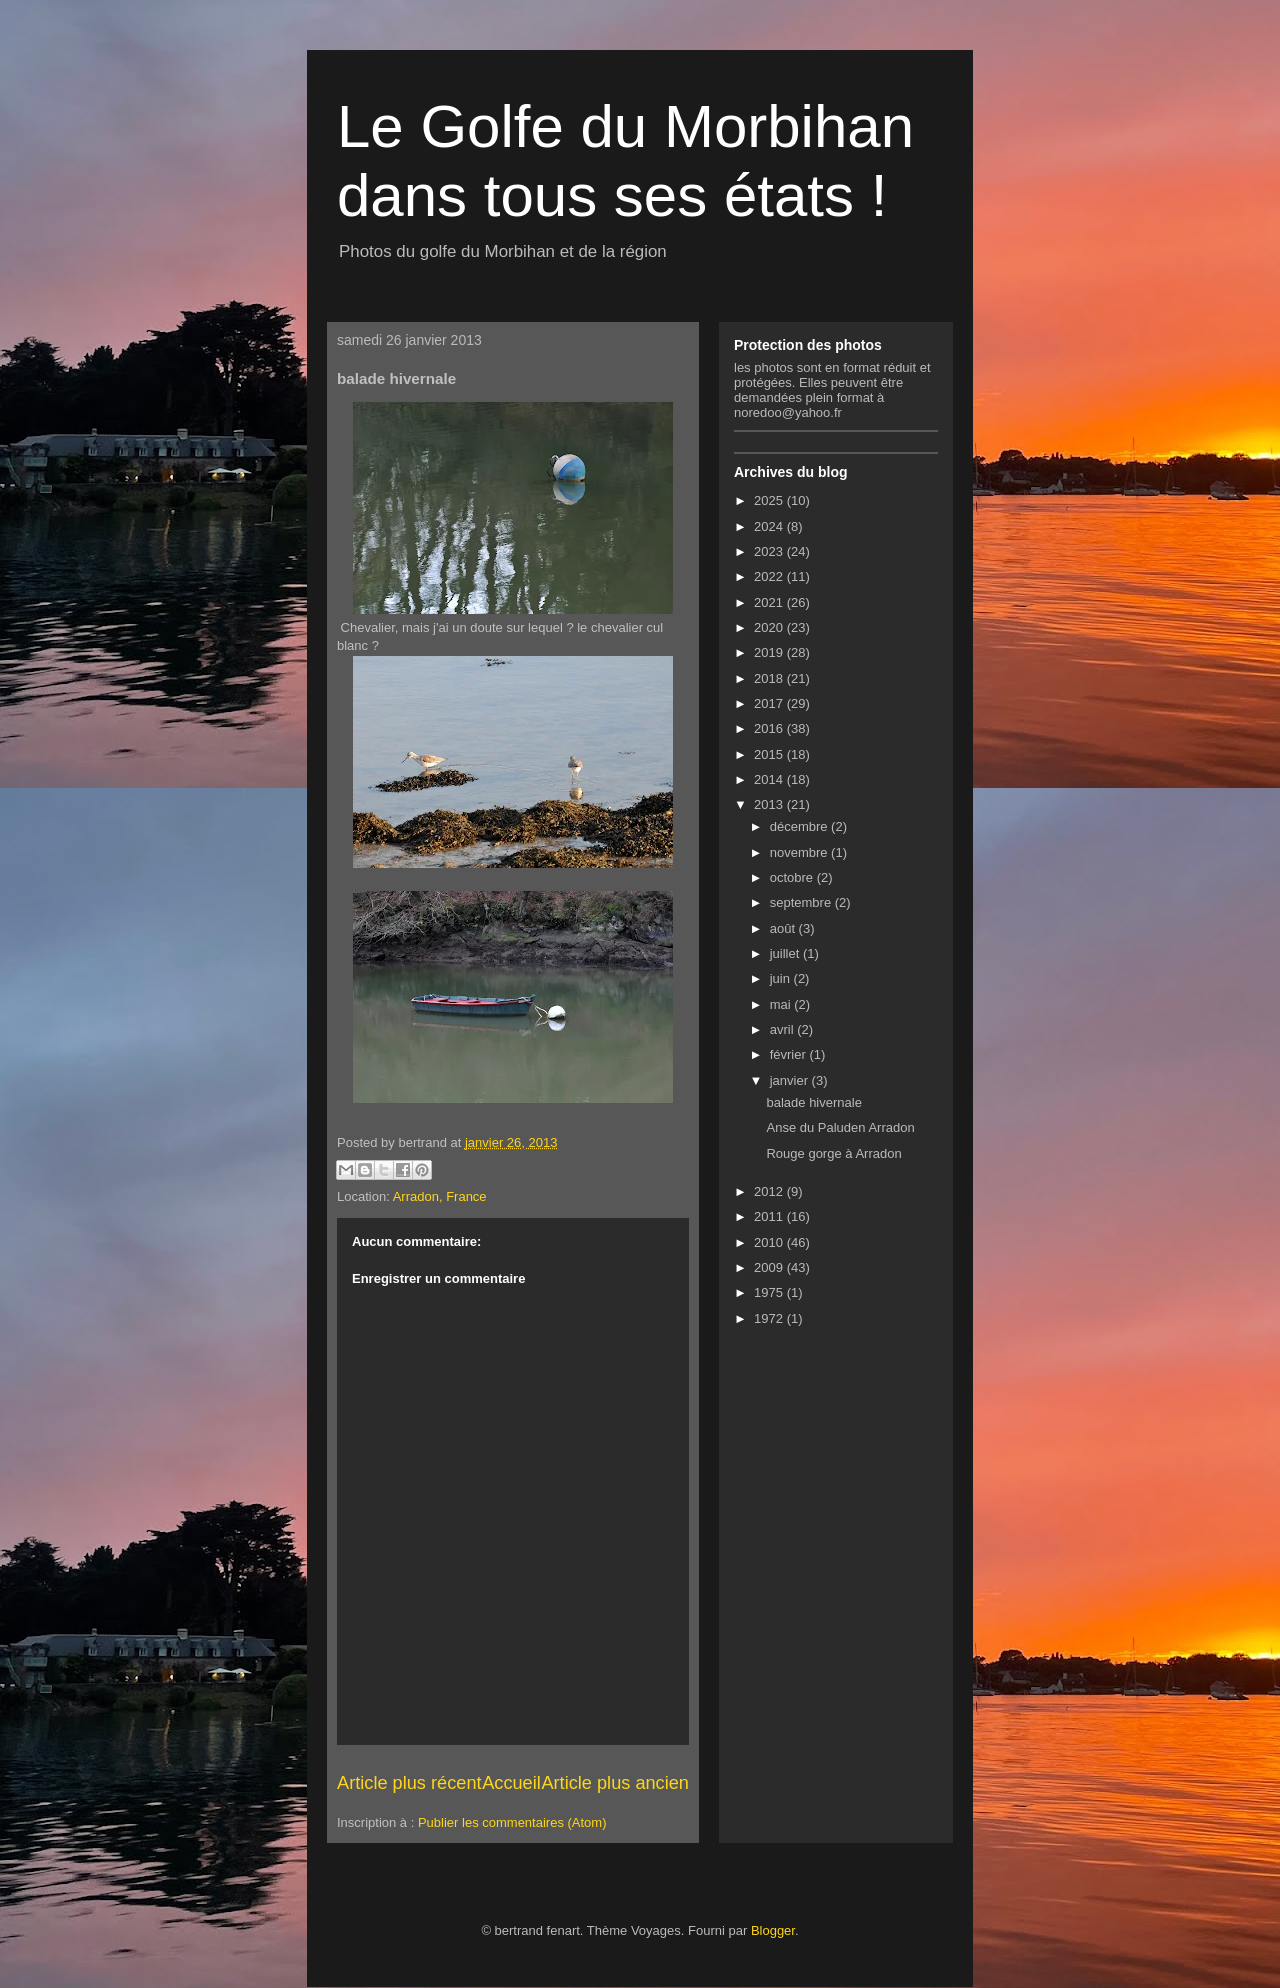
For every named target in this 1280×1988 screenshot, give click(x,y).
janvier (791, 1080)
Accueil (511, 1783)
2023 (770, 551)
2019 (770, 652)
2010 (770, 1242)
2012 (770, 1191)
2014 (770, 779)
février (790, 1054)
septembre (802, 902)
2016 (770, 728)
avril (783, 1029)
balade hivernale (813, 1102)
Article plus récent (409, 1783)
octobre (793, 877)
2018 (770, 678)
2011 (770, 1216)
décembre (800, 826)
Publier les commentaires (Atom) (512, 1822)
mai (782, 1004)
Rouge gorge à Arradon (833, 1153)
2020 (770, 627)
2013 (770, 804)
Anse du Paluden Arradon (840, 1127)
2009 (770, 1267)
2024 (770, 526)
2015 (770, 754)
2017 (770, 703)
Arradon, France (440, 1196)
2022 (770, 576)
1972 (770, 1318)
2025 (770, 500)
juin (782, 978)
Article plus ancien (615, 1783)
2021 (770, 602)
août (784, 928)
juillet (786, 953)
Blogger (773, 1930)
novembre (800, 852)
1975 (770, 1292)
